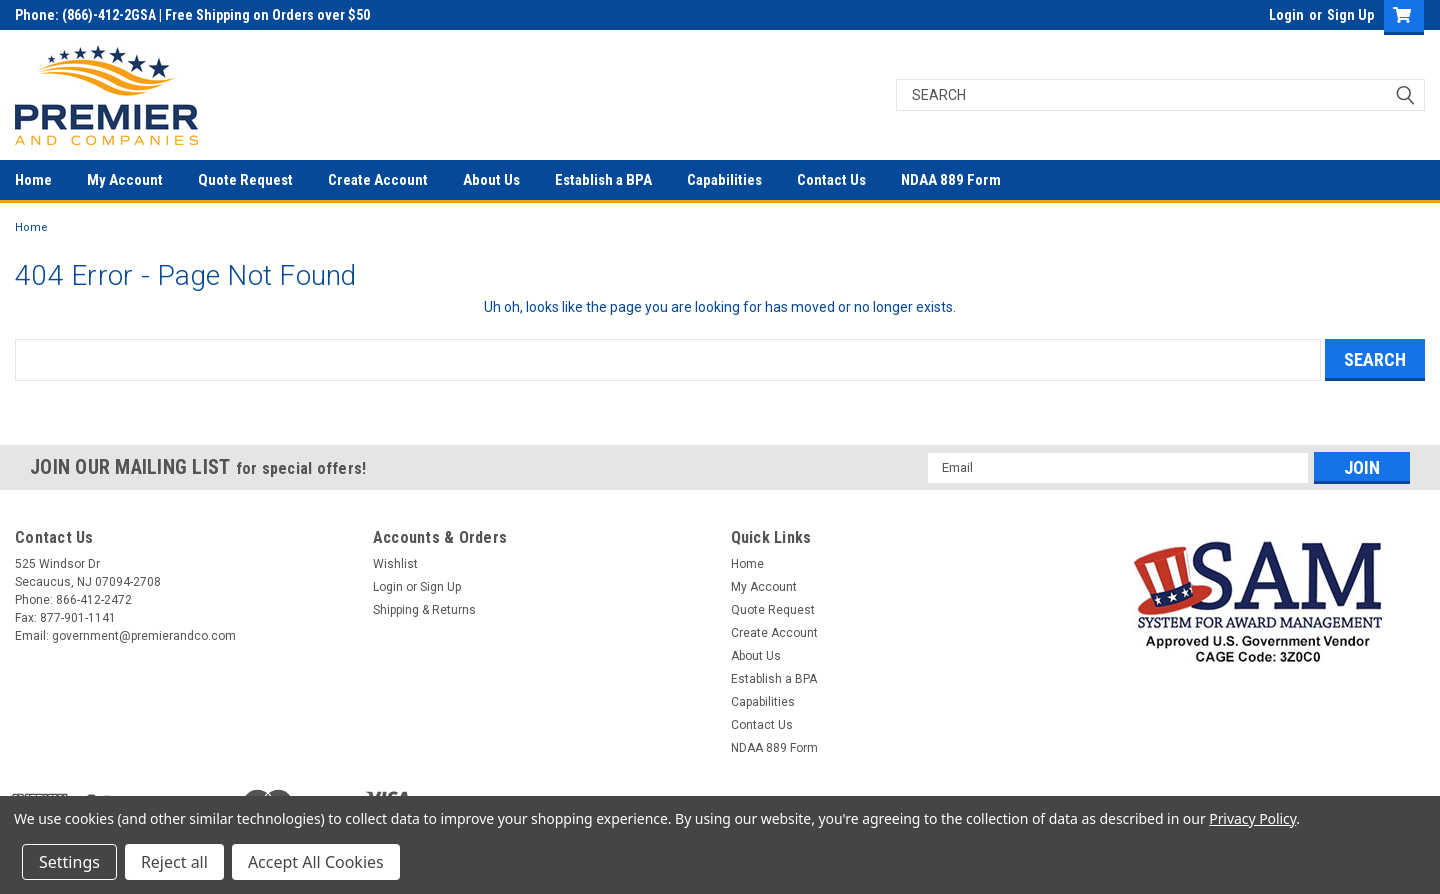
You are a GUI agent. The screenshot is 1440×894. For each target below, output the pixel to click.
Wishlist (395, 564)
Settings (69, 862)
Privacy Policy (1252, 818)
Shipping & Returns (424, 610)
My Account (125, 180)
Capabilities (724, 180)
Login (1286, 15)
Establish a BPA (603, 180)
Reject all (174, 862)
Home (33, 180)
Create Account (378, 180)
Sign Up (1350, 15)
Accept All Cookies (316, 862)
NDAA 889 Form (951, 180)
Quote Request (245, 180)
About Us (491, 180)
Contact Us (831, 180)
